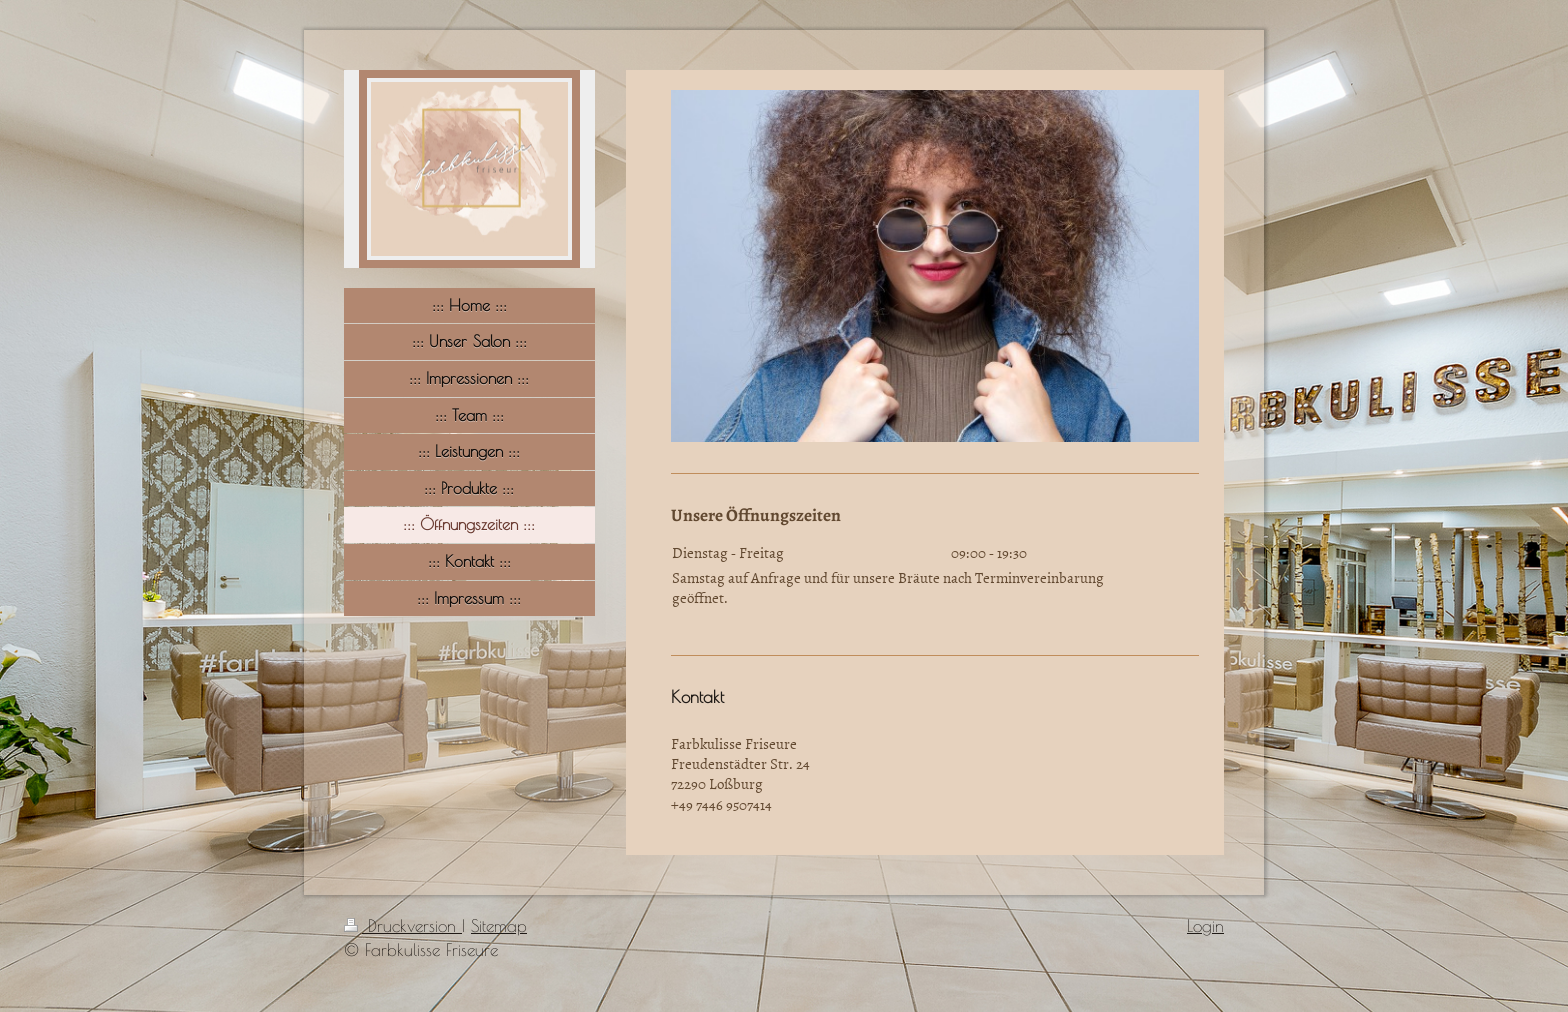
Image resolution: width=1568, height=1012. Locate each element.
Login (1205, 926)
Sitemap (499, 926)
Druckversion (403, 926)
